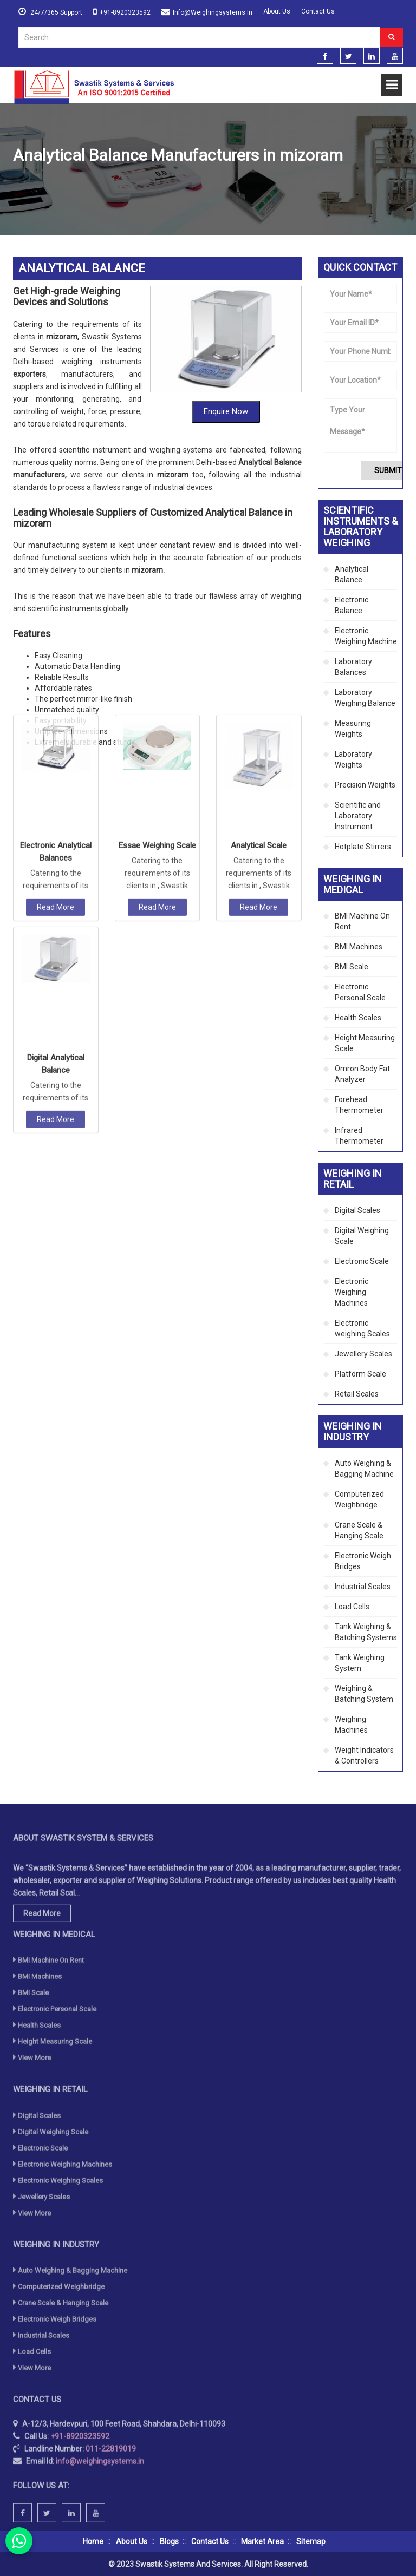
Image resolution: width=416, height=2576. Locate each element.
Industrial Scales (363, 1586)
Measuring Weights (353, 728)
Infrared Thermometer (359, 1135)
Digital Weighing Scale (362, 1236)
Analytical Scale (259, 601)
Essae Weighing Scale (157, 601)
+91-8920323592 (125, 12)
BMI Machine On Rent (362, 921)
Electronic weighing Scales (362, 1328)
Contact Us (318, 11)
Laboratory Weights (353, 759)
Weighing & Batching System (364, 1693)
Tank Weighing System (360, 1663)
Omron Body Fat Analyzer (362, 1074)
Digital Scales (357, 1210)
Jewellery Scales (363, 1353)
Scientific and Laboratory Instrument (358, 816)
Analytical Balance (351, 574)
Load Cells (352, 1606)
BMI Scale (351, 966)
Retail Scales (357, 1393)
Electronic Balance (351, 605)
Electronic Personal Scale (360, 992)
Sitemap (311, 2541)
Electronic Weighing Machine (366, 636)
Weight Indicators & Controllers (364, 1755)
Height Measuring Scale (365, 1043)
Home (23, 180)
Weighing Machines (351, 1724)
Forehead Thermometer (359, 1105)
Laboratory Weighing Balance (365, 697)
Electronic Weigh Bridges (363, 1561)
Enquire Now (226, 325)
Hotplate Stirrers (363, 846)
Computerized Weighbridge (359, 1499)
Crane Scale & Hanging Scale (359, 1530)
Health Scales (358, 1017)
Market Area (262, 2541)
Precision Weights (365, 785)
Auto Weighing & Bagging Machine (364, 1468)
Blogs (169, 2541)
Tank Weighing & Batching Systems (366, 1632)
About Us (276, 11)
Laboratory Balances (353, 667)
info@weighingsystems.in (212, 12)
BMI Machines (358, 946)
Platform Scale (360, 1373)
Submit (388, 470)
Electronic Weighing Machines (351, 1292)
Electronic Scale (362, 1261)
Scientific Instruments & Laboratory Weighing (122, 180)
